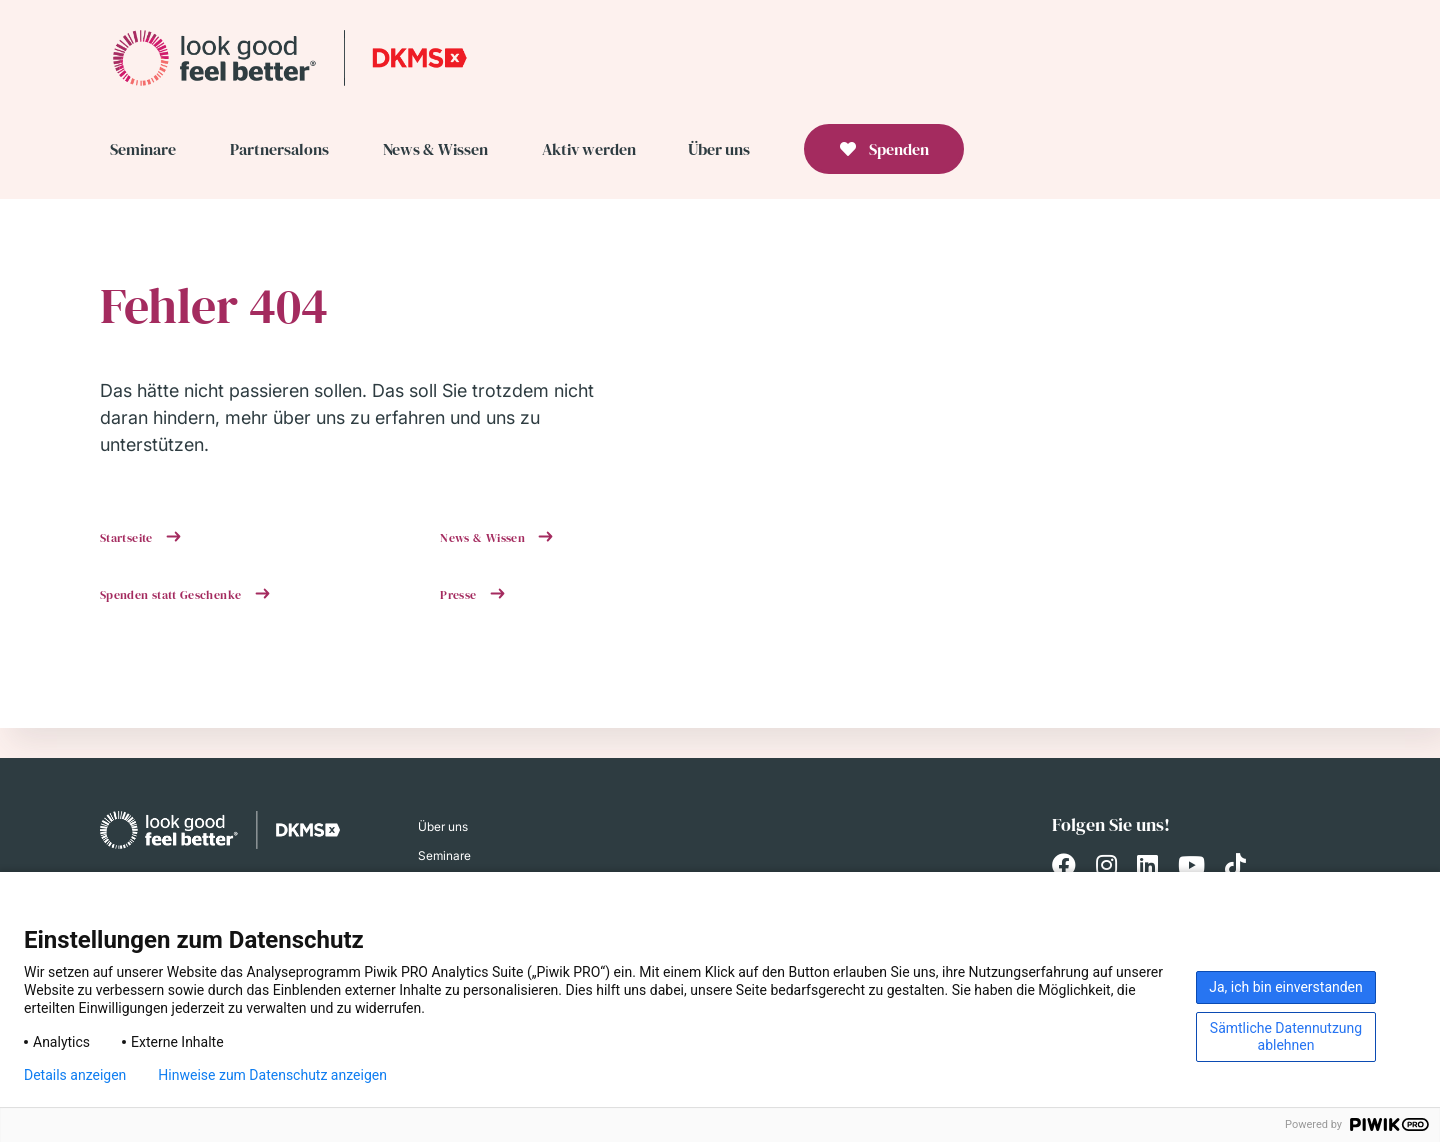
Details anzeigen (75, 1075)
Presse (460, 595)
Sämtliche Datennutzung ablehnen (1286, 1036)
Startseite (128, 538)
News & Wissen (484, 538)
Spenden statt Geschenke (172, 595)
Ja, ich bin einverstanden (1286, 987)
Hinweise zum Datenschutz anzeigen (272, 1075)
